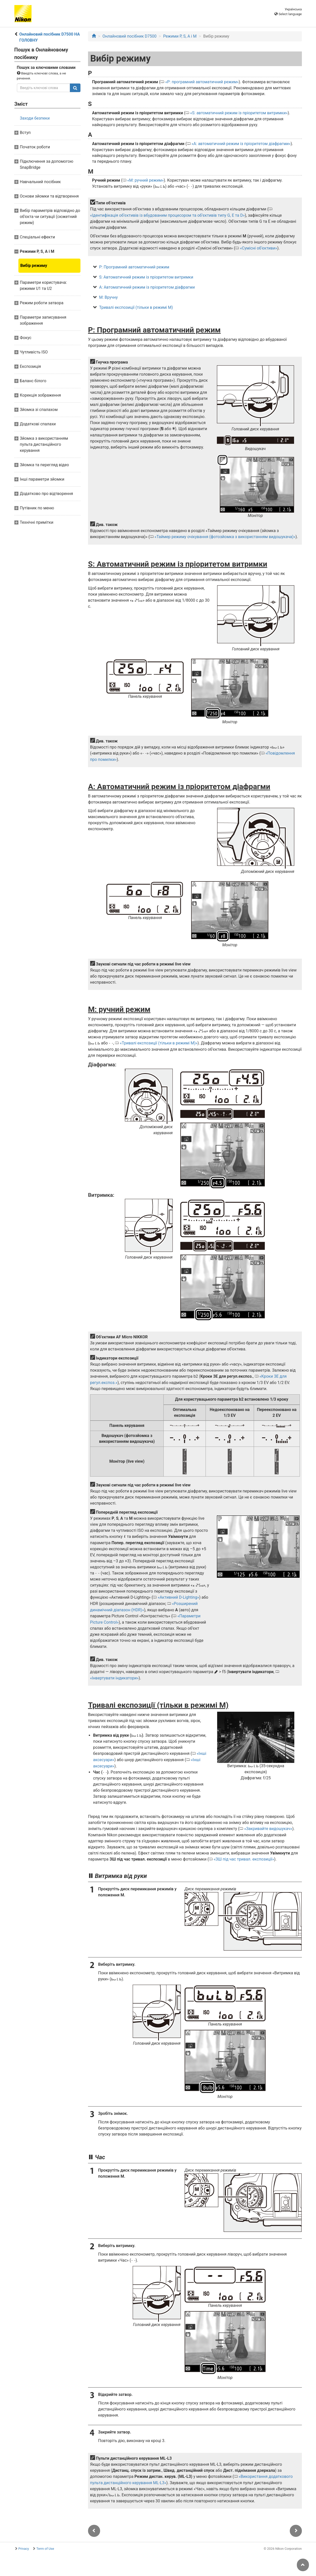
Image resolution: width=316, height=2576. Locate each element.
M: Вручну (108, 297)
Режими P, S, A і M (180, 36)
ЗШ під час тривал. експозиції (244, 1859)
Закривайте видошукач (268, 1828)
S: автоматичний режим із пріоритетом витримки (239, 112)
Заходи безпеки (35, 118)
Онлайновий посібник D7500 (129, 36)
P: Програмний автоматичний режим (134, 267)
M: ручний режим (145, 180)
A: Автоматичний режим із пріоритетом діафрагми (147, 287)
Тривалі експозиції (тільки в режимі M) (136, 307)
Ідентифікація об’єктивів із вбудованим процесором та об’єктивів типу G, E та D (167, 215)
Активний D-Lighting (178, 1597)
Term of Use (45, 2549)
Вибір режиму (33, 265)
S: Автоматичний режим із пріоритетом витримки (146, 277)
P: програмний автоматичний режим (202, 81)
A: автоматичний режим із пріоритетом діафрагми (241, 143)
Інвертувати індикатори (114, 1678)
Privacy (23, 2549)
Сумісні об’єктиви (258, 248)
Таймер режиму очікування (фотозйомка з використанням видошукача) (225, 536)
